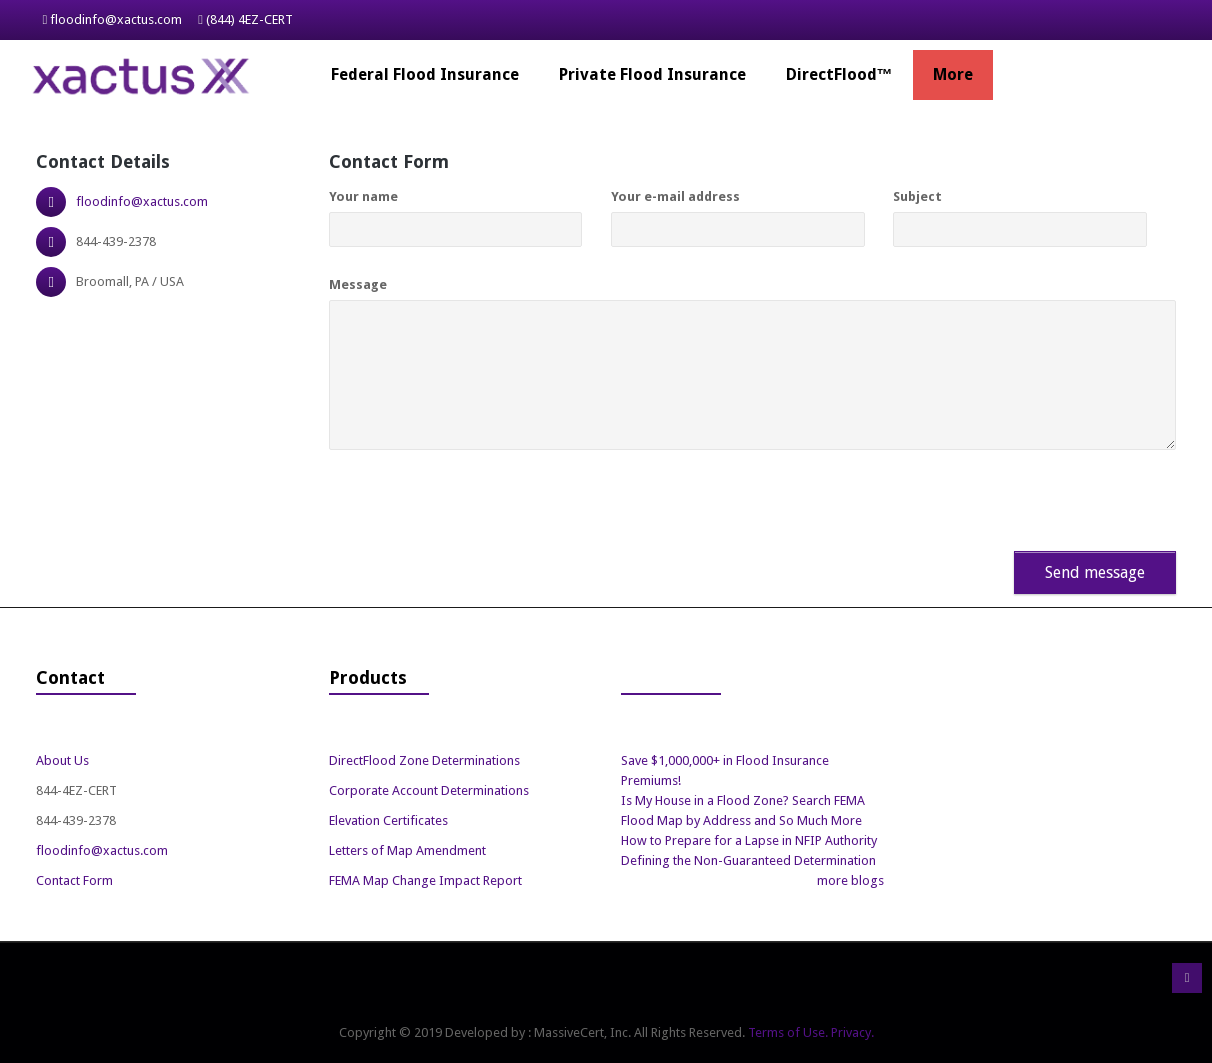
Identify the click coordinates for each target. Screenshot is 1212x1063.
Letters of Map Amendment (407, 850)
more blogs (850, 880)
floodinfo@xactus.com (116, 19)
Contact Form (74, 880)
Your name (363, 196)
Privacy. (852, 1032)
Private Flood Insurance (652, 74)
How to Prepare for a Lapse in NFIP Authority (749, 840)
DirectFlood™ (839, 74)
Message (358, 284)
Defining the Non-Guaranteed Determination (748, 860)
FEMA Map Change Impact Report (425, 880)
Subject (917, 196)
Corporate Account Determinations (429, 790)
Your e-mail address (675, 196)
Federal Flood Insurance (425, 74)
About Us (62, 760)
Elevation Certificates (388, 820)
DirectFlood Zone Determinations (424, 760)
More (953, 74)
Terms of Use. (788, 1032)
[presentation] (446, 493)
